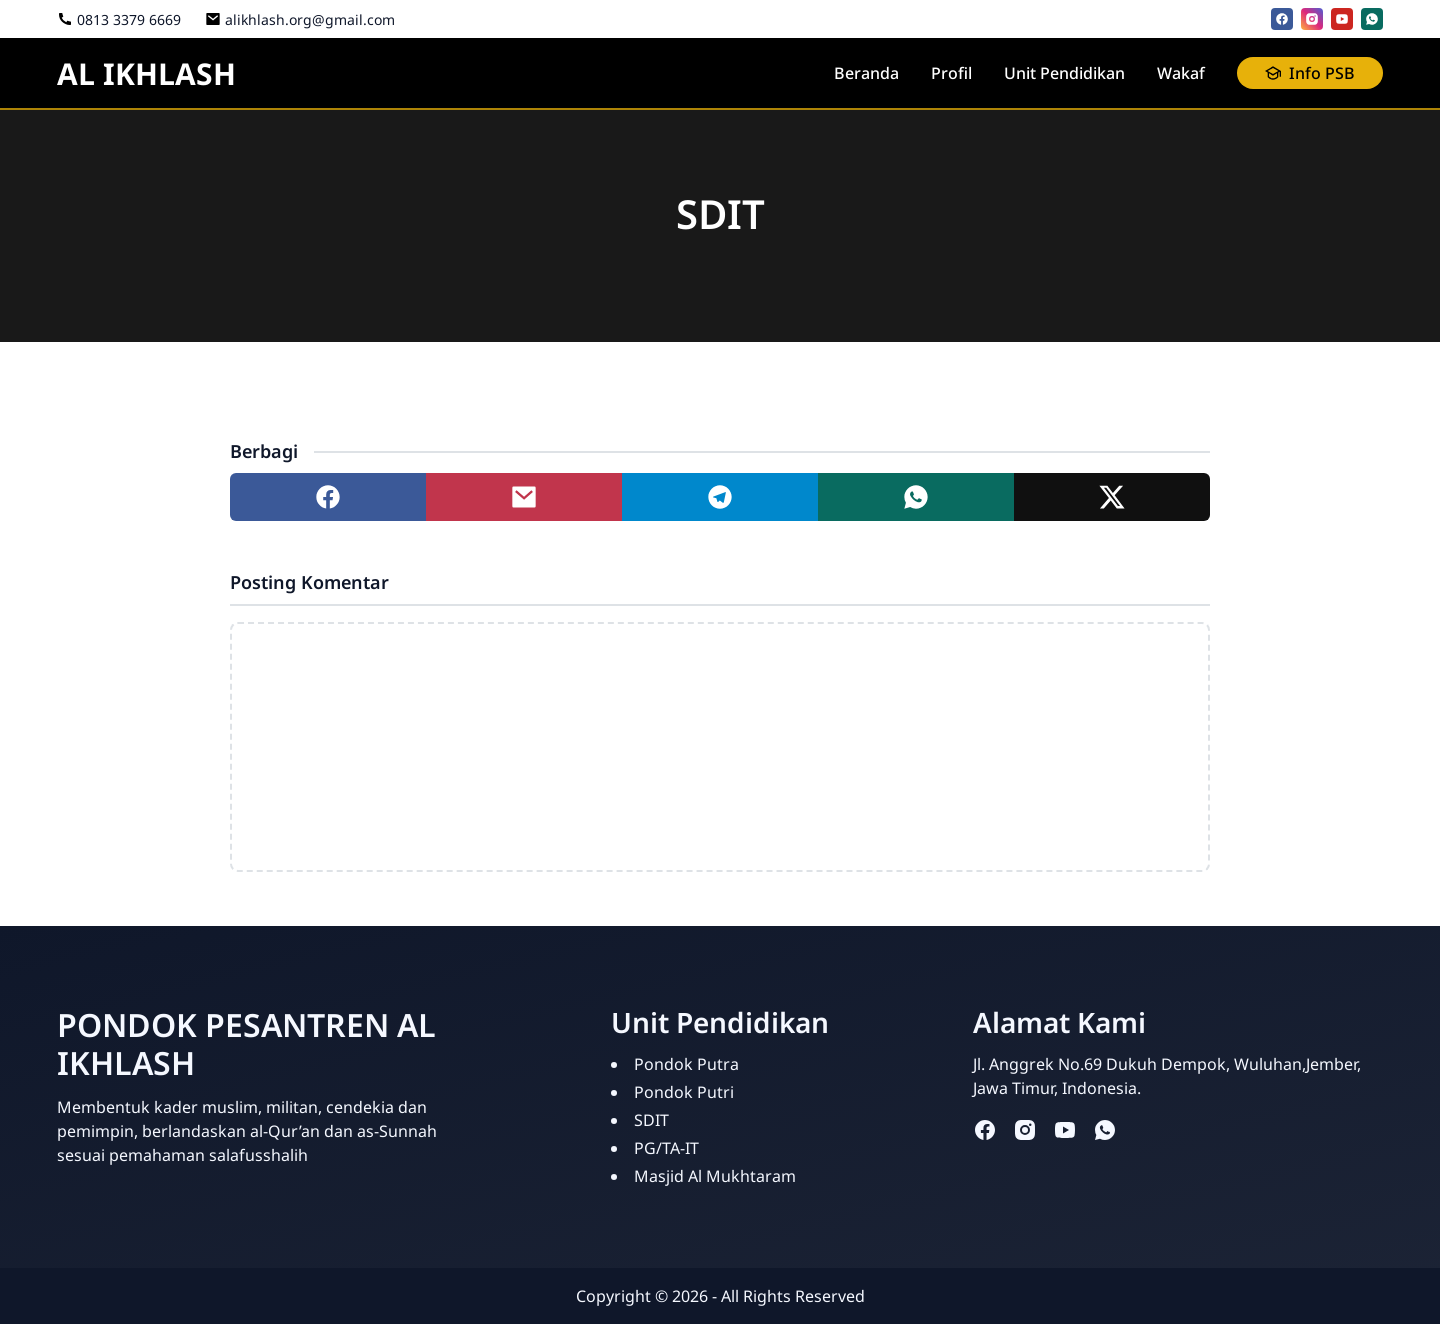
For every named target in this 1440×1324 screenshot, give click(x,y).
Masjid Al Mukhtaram (715, 1176)
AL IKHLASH (146, 73)
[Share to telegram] (720, 497)
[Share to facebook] (328, 497)
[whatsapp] (1372, 19)
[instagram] (1312, 19)
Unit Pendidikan (1064, 73)
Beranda (866, 73)
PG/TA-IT (666, 1148)
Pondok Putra (686, 1064)
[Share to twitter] (1112, 497)
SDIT (651, 1120)
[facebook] (1282, 19)
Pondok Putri (684, 1092)
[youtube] (1342, 19)
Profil (951, 73)
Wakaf (1181, 73)
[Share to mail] (524, 497)
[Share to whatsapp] (916, 497)
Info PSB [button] (1310, 73)
